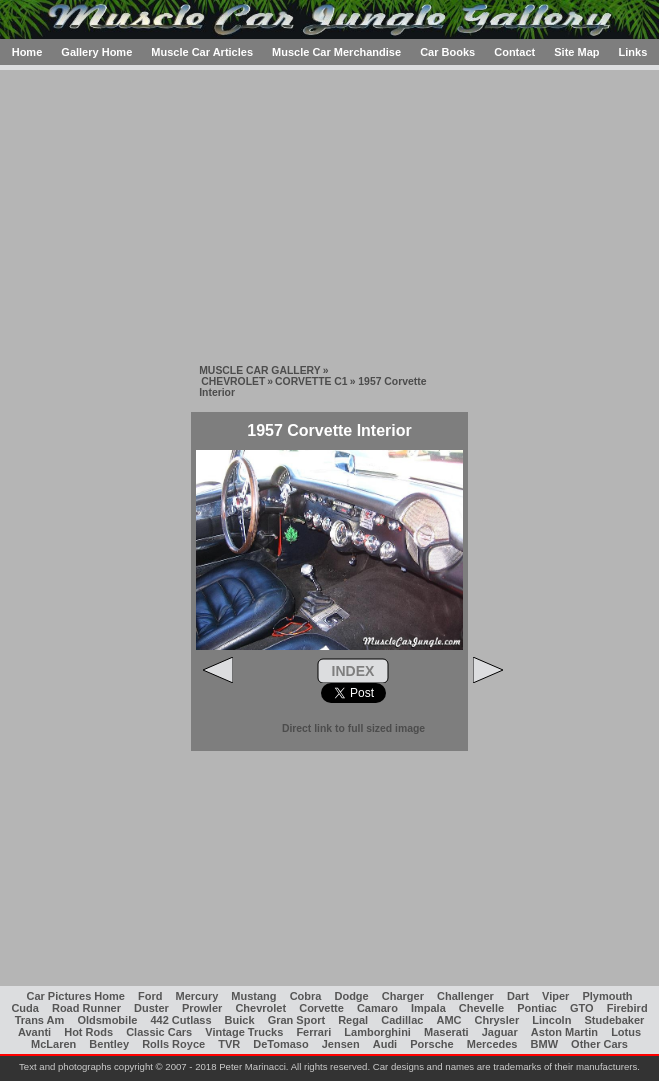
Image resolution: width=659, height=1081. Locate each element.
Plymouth (607, 996)
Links (633, 52)
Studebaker (614, 1020)
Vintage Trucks (244, 1032)
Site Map (576, 52)
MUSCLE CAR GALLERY (259, 370)
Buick (240, 1020)
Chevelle (481, 1008)
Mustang (253, 996)
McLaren (53, 1044)
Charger (403, 996)
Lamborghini (377, 1032)
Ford (150, 996)
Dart (518, 996)
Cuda (25, 1008)
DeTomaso (280, 1044)
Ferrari (313, 1032)
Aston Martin (564, 1032)
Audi (385, 1044)
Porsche (431, 1044)
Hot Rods (88, 1032)
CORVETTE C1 (311, 381)
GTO (582, 1008)
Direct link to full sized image (353, 728)
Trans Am (40, 1020)
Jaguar (500, 1032)
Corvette (321, 1008)
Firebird (627, 1008)
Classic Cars (159, 1032)
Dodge (351, 996)
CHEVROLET (233, 381)
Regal (353, 1020)
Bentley (109, 1044)
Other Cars (599, 1044)
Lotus (626, 1032)
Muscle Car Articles (202, 52)
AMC (448, 1020)
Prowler (202, 1008)
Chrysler (497, 1020)
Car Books (447, 52)
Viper (555, 996)
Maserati (446, 1032)
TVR (229, 1044)
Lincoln (551, 1020)
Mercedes (492, 1044)
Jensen (341, 1044)
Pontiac (537, 1008)
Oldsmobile (107, 1020)
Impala (428, 1008)
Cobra (306, 996)
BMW (545, 1044)
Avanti (34, 1032)
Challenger (465, 996)
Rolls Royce (173, 1044)
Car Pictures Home (75, 996)
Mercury (196, 996)
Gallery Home (96, 52)
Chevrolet (260, 1008)
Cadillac (402, 1020)
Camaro (377, 1008)
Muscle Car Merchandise (336, 52)
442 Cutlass (180, 1020)
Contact (514, 52)
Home (27, 52)
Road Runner (86, 1008)
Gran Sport (296, 1020)
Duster (151, 1008)
